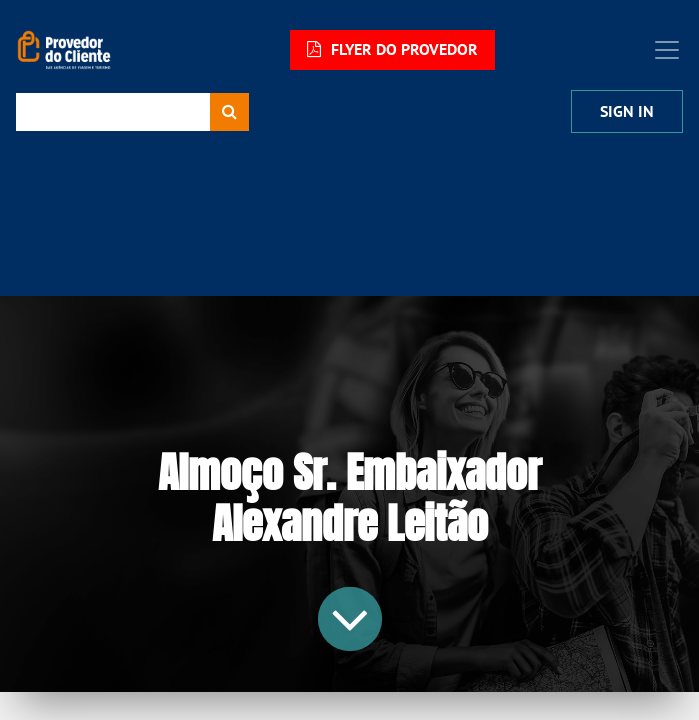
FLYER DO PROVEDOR (392, 49)
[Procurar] (229, 112)
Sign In (627, 111)
